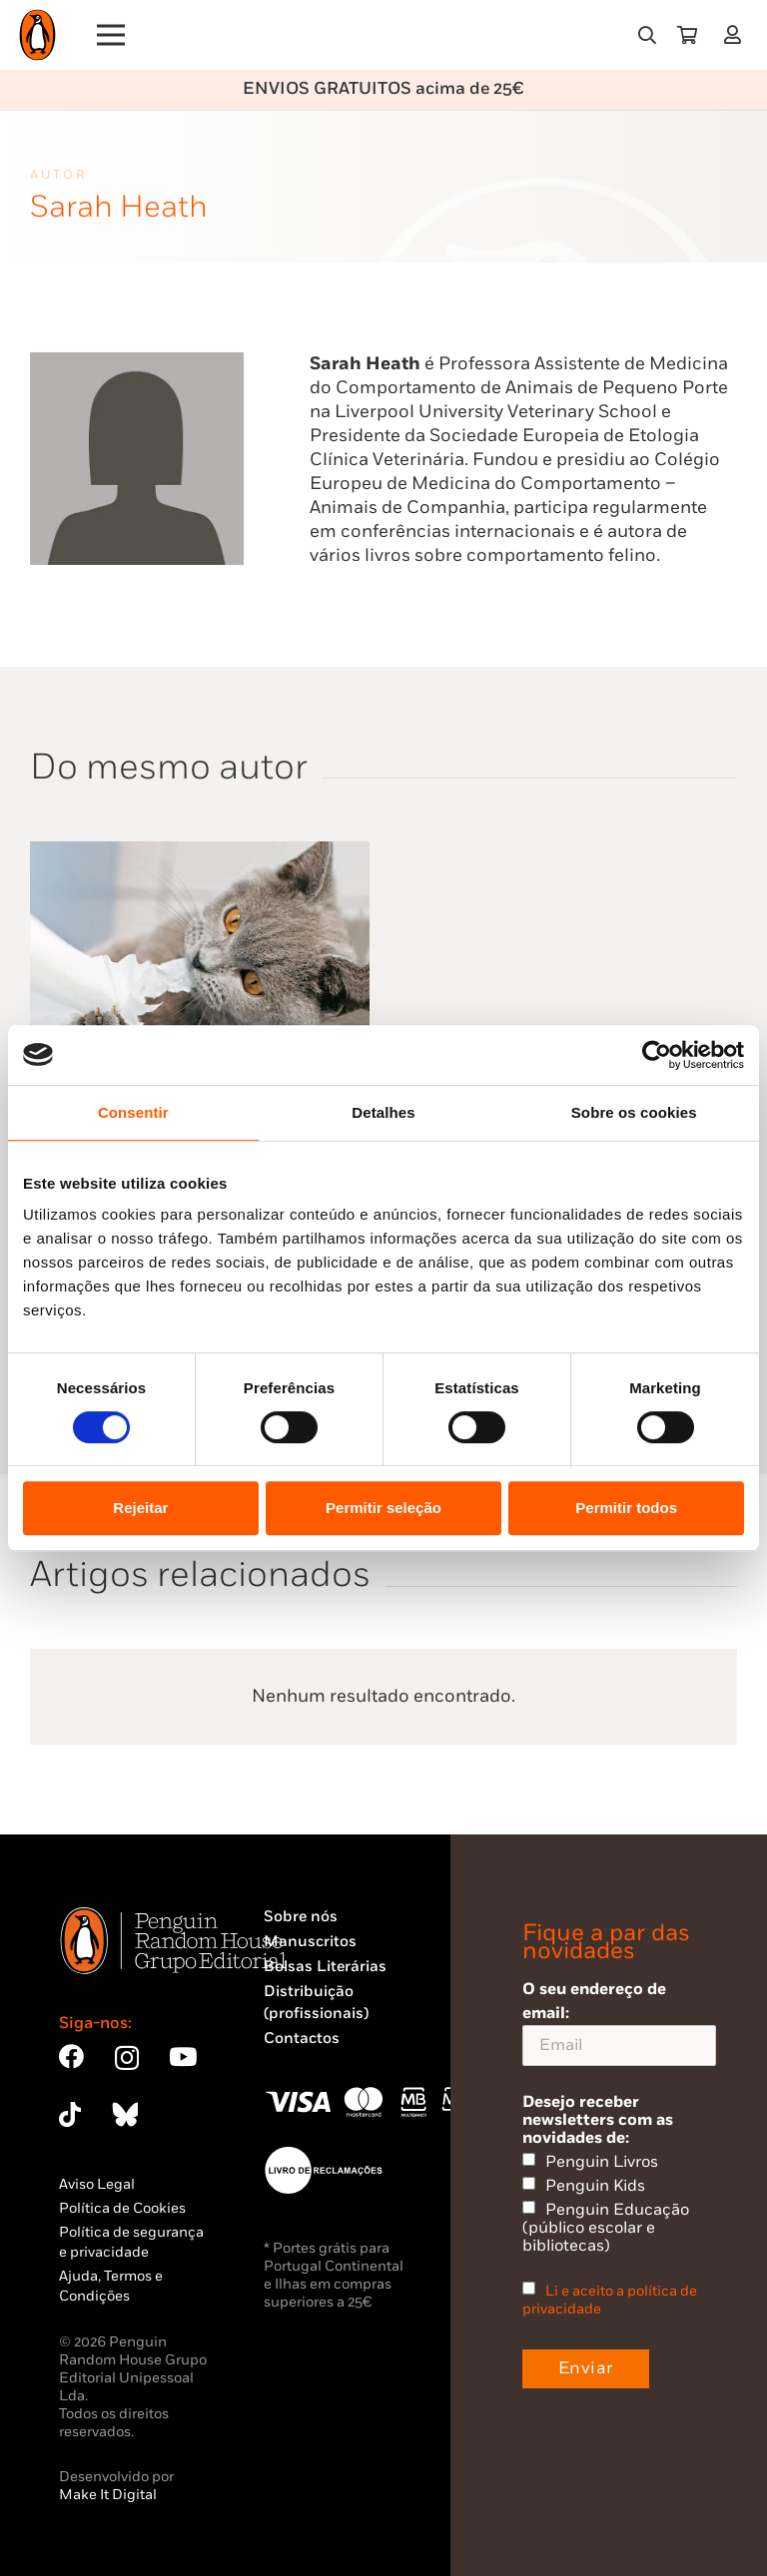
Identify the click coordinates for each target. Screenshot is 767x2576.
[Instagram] (127, 2058)
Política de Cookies (122, 2208)
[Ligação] (736, 34)
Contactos (302, 2038)
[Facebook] (71, 2056)
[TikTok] (70, 2114)
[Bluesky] (125, 2114)
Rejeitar (140, 1507)
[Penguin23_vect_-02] (324, 2170)
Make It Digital (108, 2494)
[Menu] (111, 35)
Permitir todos (626, 1507)
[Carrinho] (687, 35)
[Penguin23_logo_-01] (37, 35)
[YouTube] (183, 2056)
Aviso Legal (97, 2184)
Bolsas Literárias (325, 1966)
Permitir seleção (383, 1507)
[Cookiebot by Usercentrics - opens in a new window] (656, 1055)
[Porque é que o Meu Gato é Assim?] (200, 852)
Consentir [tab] (133, 1112)
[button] (647, 35)
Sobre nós (301, 1916)
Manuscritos (310, 1941)
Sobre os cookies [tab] (634, 1112)
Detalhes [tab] (383, 1112)
